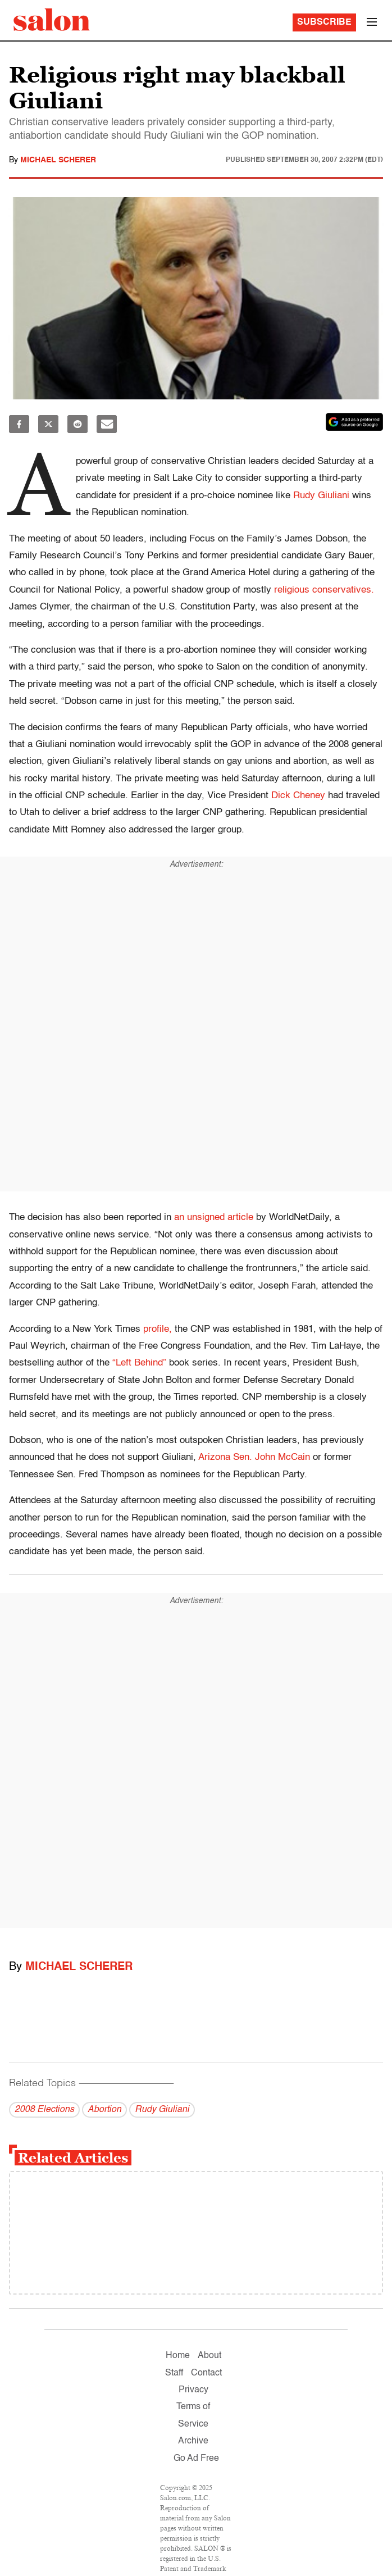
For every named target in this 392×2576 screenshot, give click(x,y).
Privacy (193, 2390)
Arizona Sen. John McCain (254, 1457)
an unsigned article (213, 1217)
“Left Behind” (139, 1363)
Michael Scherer (58, 160)
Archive (193, 2441)
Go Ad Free (196, 2458)
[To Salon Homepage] (51, 19)
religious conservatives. (324, 590)
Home (178, 2355)
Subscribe (324, 22)
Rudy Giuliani (321, 495)
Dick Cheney (298, 795)
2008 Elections (44, 2109)
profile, (157, 1329)
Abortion (104, 2109)
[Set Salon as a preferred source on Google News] (354, 422)
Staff (174, 2373)
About (209, 2355)
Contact (206, 2373)
